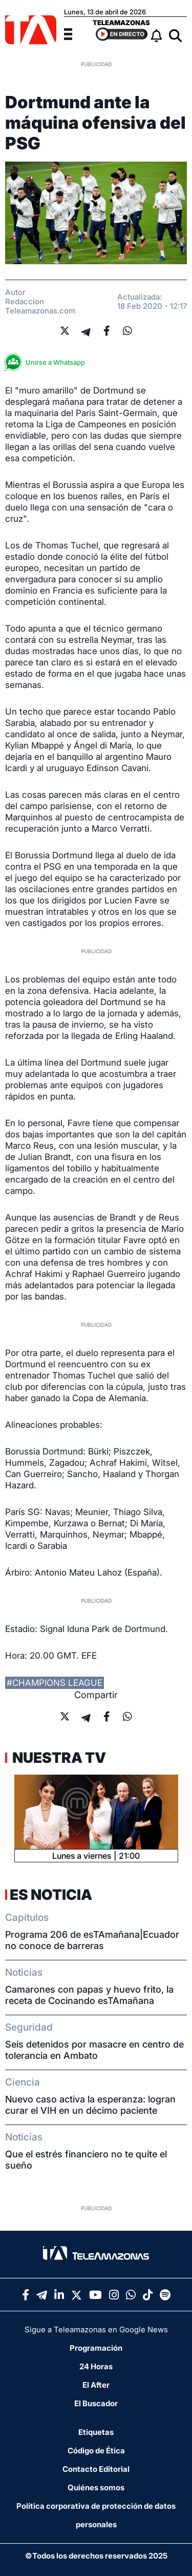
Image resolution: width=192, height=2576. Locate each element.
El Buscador (96, 2403)
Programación (96, 2348)
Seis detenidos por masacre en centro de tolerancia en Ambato (94, 2050)
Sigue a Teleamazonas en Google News (96, 2329)
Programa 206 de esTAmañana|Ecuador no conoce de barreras (92, 1940)
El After (96, 2385)
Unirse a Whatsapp (47, 362)
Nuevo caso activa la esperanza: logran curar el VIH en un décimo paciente (90, 2105)
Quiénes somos (96, 2487)
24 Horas (96, 2366)
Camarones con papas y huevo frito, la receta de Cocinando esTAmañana (89, 1995)
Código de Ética (96, 2450)
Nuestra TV (58, 1757)
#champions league (54, 1683)
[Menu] (74, 33)
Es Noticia (51, 1894)
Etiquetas (96, 2432)
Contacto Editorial (96, 2469)
